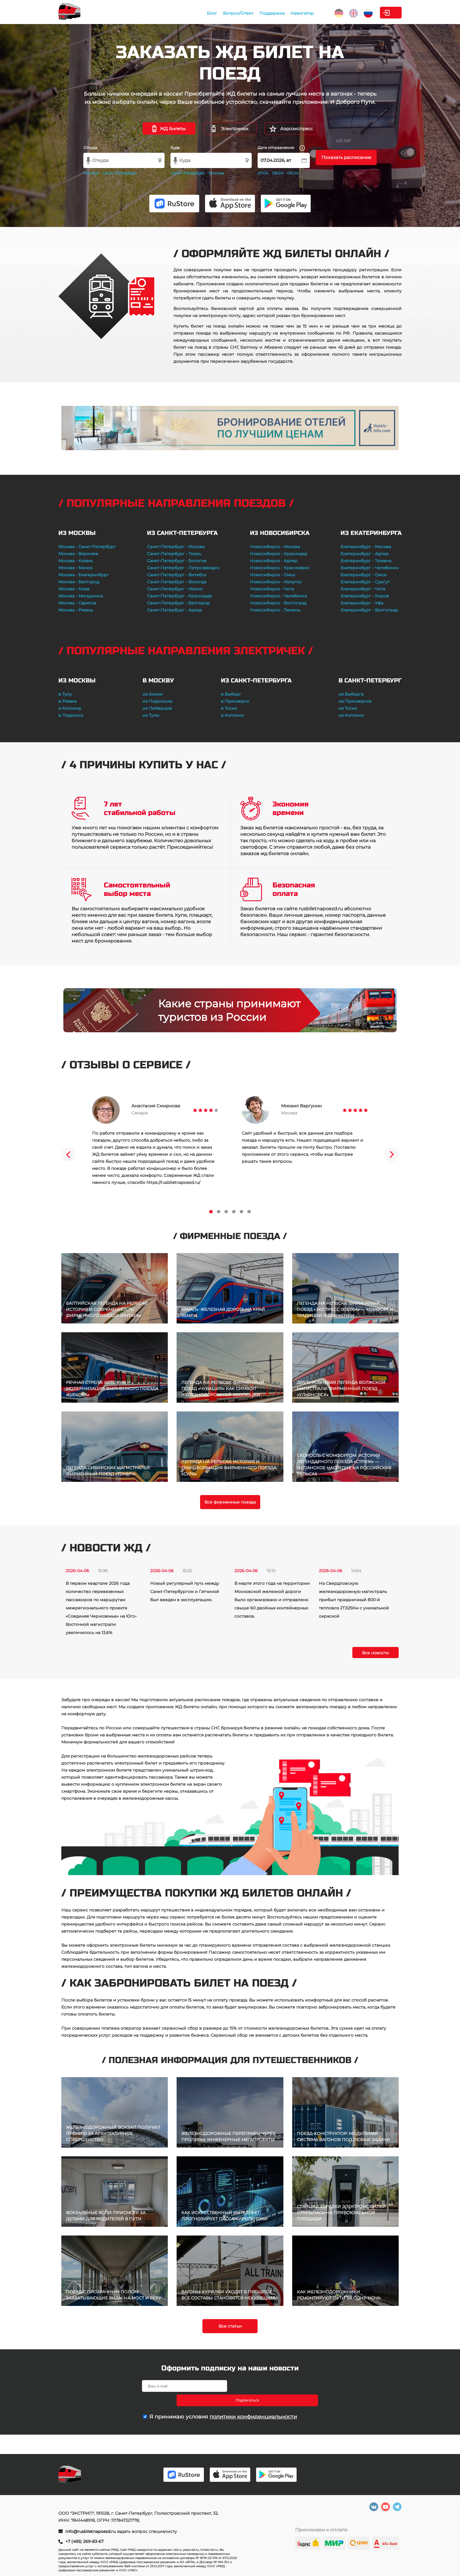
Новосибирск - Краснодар (278, 553)
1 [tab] (211, 1211)
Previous (68, 1155)
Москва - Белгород (78, 581)
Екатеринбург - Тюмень (366, 560)
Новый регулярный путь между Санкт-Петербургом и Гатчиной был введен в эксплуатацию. (184, 1591)
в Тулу (65, 694)
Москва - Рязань (75, 610)
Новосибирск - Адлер (273, 560)
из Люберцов (157, 708)
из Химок (153, 694)
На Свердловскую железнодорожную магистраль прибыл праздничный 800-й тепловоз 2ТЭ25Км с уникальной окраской (354, 1600)
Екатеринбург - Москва (366, 546)
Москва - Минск (75, 567)
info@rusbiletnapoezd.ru (91, 2531)
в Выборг (231, 694)
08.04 (277, 173)
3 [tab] (226, 1211)
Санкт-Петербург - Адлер (174, 610)
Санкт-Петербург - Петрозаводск (183, 567)
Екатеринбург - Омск (363, 574)
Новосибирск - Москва (275, 546)
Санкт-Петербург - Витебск (176, 574)
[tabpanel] (155, 1141)
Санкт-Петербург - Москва (175, 546)
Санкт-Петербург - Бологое (177, 560)
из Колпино (351, 715)
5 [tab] (241, 1211)
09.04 (292, 173)
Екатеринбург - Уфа (362, 603)
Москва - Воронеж (78, 553)
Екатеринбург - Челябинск (369, 567)
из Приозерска (355, 701)
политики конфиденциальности (253, 2402)
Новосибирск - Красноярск (280, 567)
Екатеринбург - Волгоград (369, 610)
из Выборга (351, 694)
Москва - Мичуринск (80, 596)
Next (392, 1155)
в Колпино (232, 715)
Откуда (90, 147)
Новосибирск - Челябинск (278, 596)
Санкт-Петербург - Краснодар (179, 596)
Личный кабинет (378, 12)
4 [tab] (234, 1211)
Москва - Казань (75, 560)
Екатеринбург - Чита (363, 589)
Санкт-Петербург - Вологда (176, 581)
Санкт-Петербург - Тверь (174, 553)
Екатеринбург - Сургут (365, 581)
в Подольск (70, 715)
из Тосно (348, 708)
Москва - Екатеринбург (83, 574)
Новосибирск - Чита (272, 589)
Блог (172, 13)
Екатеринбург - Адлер (365, 553)
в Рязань (67, 701)
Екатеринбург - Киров (365, 596)
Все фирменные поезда (230, 1502)
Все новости (375, 1652)
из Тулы (151, 715)
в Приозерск (235, 701)
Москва (91, 173)
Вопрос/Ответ (198, 13)
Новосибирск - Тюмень (275, 610)
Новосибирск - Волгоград (278, 603)
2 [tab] (218, 1211)
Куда (175, 147)
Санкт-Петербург (119, 173)
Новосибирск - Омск (272, 574)
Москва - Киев (73, 589)
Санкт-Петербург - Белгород (178, 603)
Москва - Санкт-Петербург (87, 546)
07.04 (263, 173)
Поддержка (232, 13)
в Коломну (69, 708)
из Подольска (157, 701)
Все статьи (230, 2326)
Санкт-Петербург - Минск (174, 589)
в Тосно (229, 708)
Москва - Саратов (77, 603)
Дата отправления (281, 148)
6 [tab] (249, 1211)
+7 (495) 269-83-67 (84, 2541)
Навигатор (262, 13)
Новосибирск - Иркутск (276, 581)
